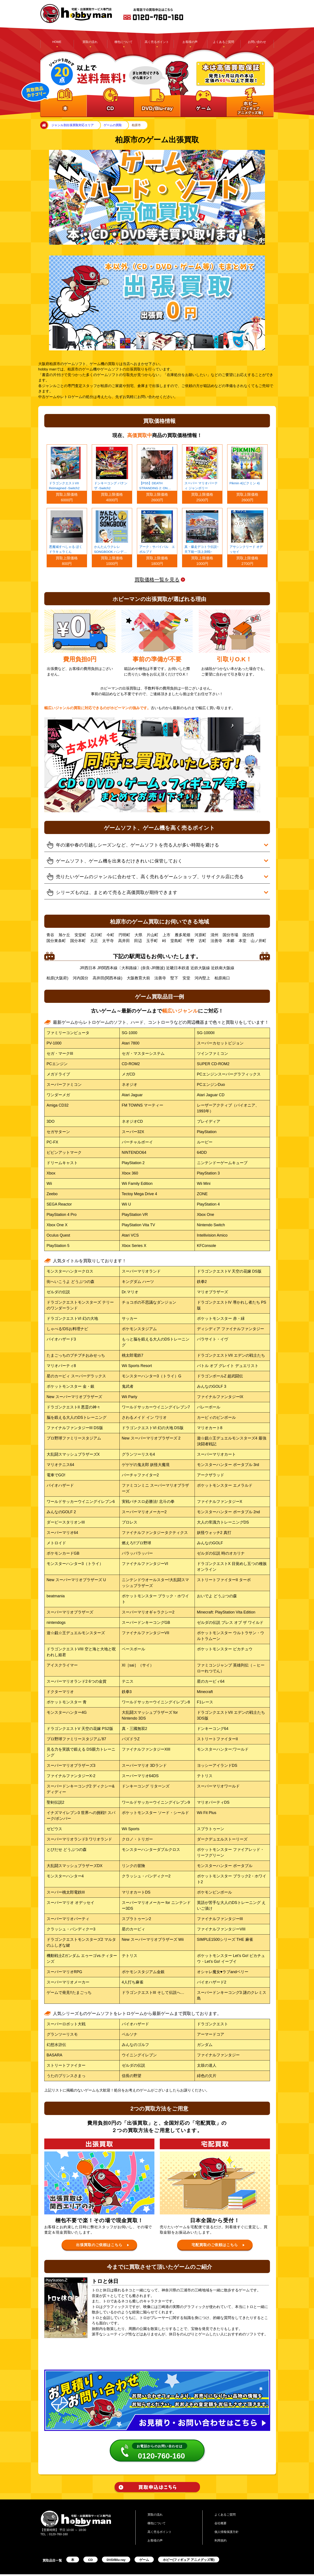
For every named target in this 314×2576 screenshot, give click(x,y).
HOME (56, 42)
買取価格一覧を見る (157, 579)
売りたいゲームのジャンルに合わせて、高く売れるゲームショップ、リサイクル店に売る (143, 872)
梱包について (123, 42)
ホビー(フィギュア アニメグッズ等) (188, 2551)
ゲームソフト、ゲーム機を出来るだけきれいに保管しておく (115, 858)
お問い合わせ (257, 42)
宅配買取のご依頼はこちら (218, 2236)
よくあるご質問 (223, 42)
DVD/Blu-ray (116, 2551)
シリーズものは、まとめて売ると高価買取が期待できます (113, 885)
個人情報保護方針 (226, 2523)
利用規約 (220, 2531)
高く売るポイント (157, 42)
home (43, 125)
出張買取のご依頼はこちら (102, 2236)
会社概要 (220, 2514)
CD (90, 2551)
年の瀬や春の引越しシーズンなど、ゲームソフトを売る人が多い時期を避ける (132, 845)
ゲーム (144, 2551)
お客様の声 (190, 42)
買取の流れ (90, 42)
